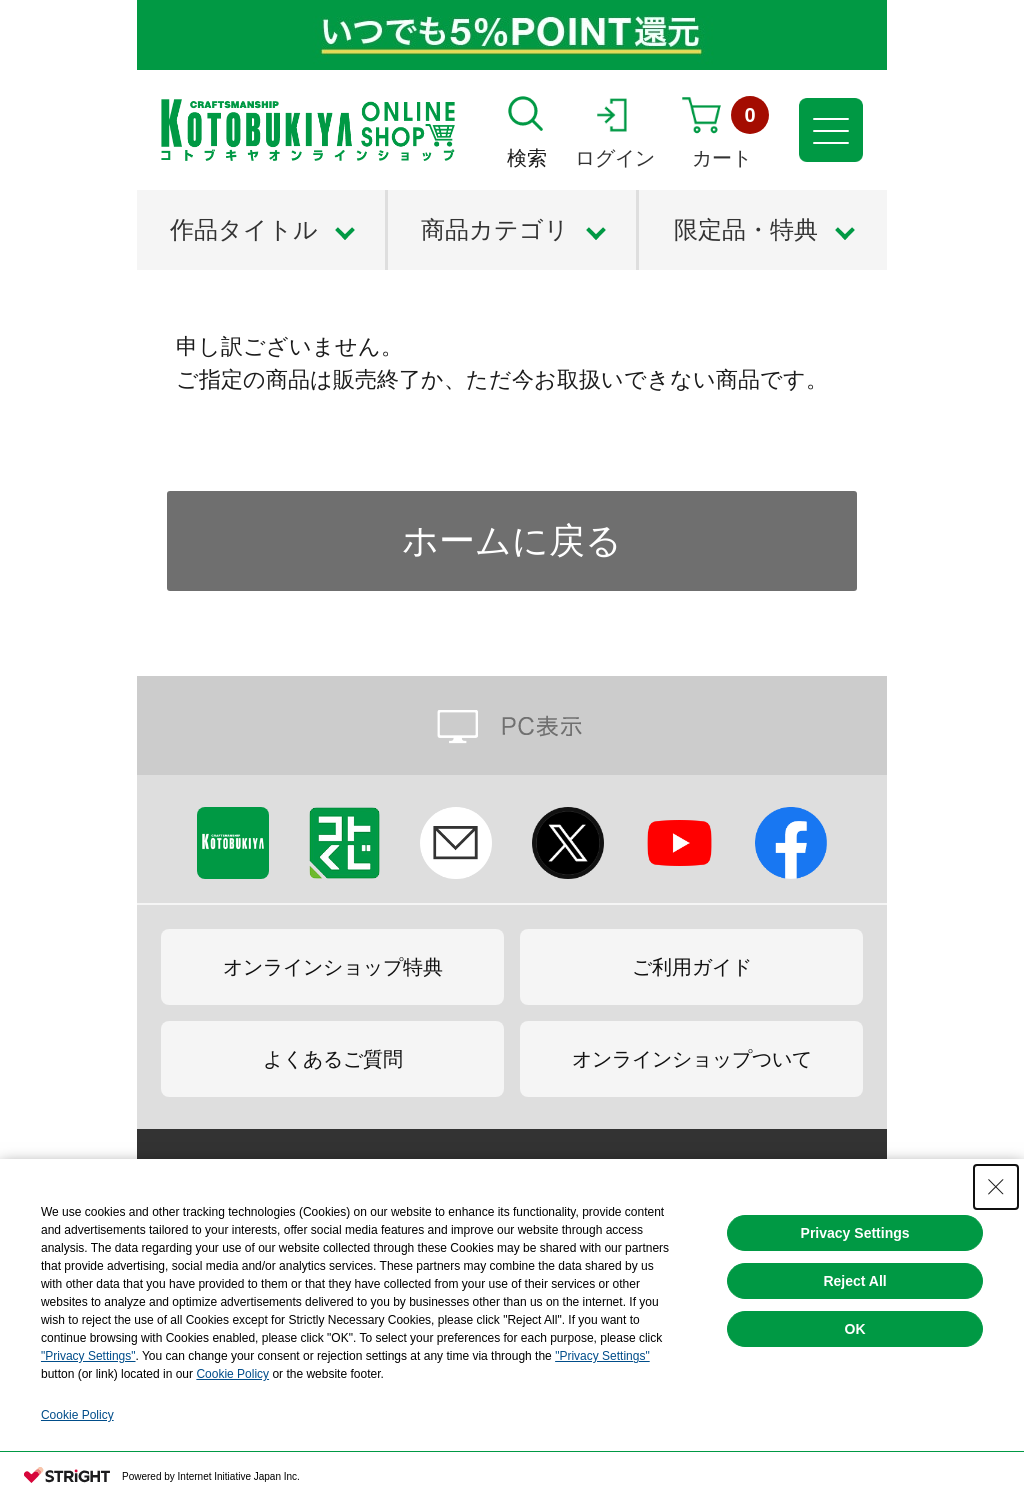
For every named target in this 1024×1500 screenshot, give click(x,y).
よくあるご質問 (333, 1059)
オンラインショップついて (692, 1059)
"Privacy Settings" (88, 1356)
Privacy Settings (855, 1233)
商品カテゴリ (495, 229)
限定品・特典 (746, 229)
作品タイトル (244, 229)
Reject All (854, 1281)
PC (512, 725)
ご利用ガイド (692, 967)
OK (855, 1329)
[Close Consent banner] (996, 1187)
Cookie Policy (232, 1374)
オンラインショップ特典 (333, 967)
